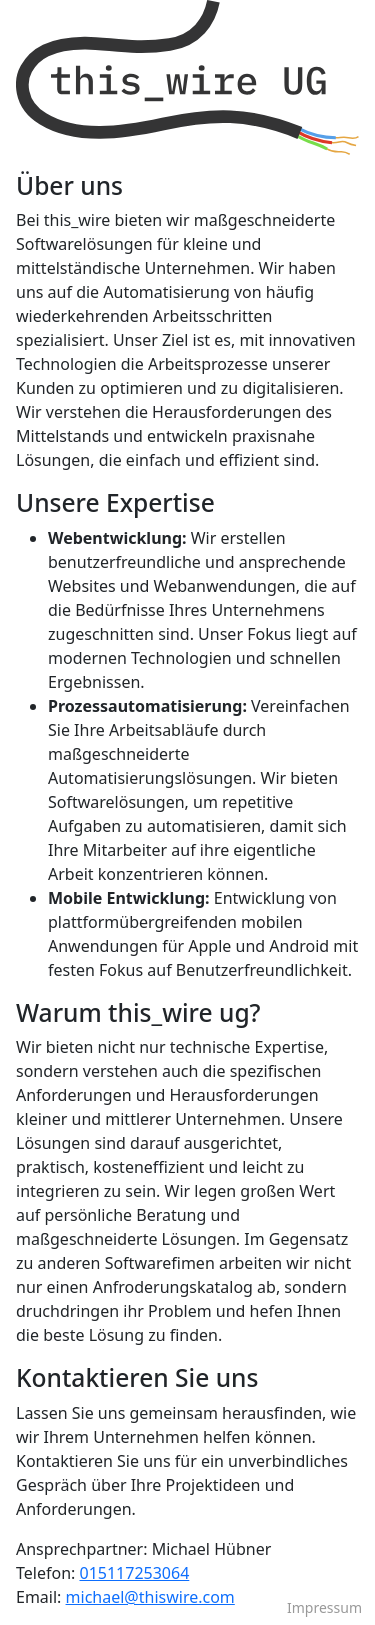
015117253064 (134, 1573)
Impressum (324, 1607)
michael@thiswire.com (150, 1597)
